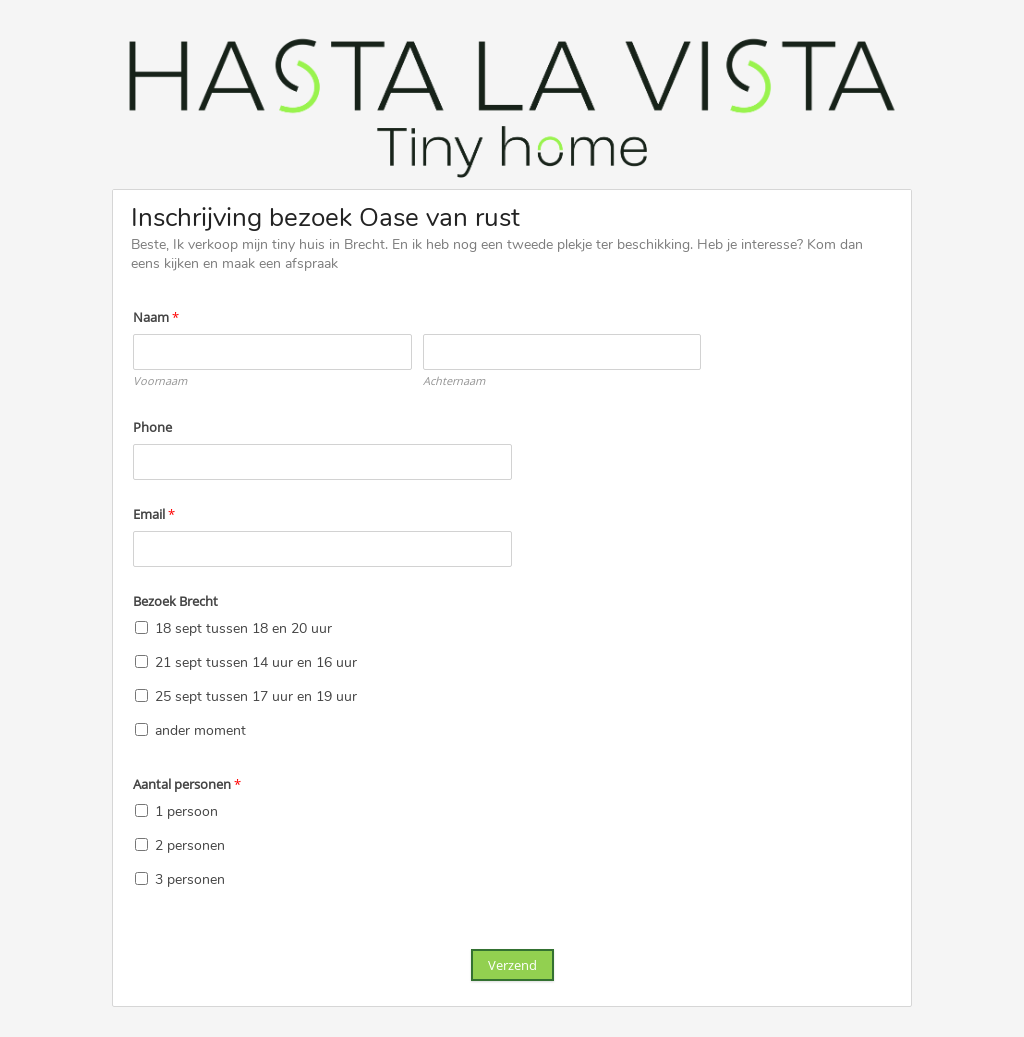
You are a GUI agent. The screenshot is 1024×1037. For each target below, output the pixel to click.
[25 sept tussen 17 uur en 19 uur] (141, 695)
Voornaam (160, 380)
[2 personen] (141, 844)
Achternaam (454, 380)
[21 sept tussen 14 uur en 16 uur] (141, 661)
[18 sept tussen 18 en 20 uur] (141, 627)
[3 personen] (141, 878)
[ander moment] (141, 729)
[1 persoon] (141, 810)
